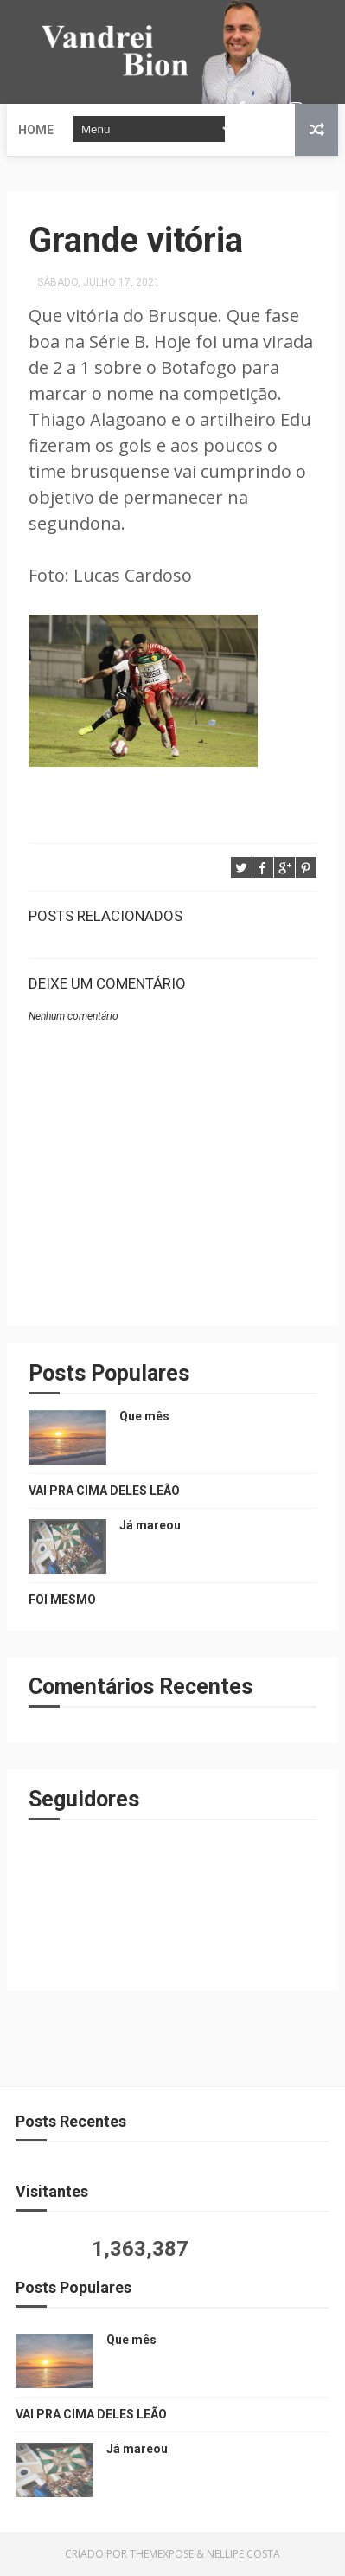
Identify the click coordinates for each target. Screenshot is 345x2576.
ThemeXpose (162, 2554)
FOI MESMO (62, 1600)
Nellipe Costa (243, 2554)
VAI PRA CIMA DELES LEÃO (104, 1490)
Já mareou (150, 1525)
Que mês (144, 1416)
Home (36, 130)
